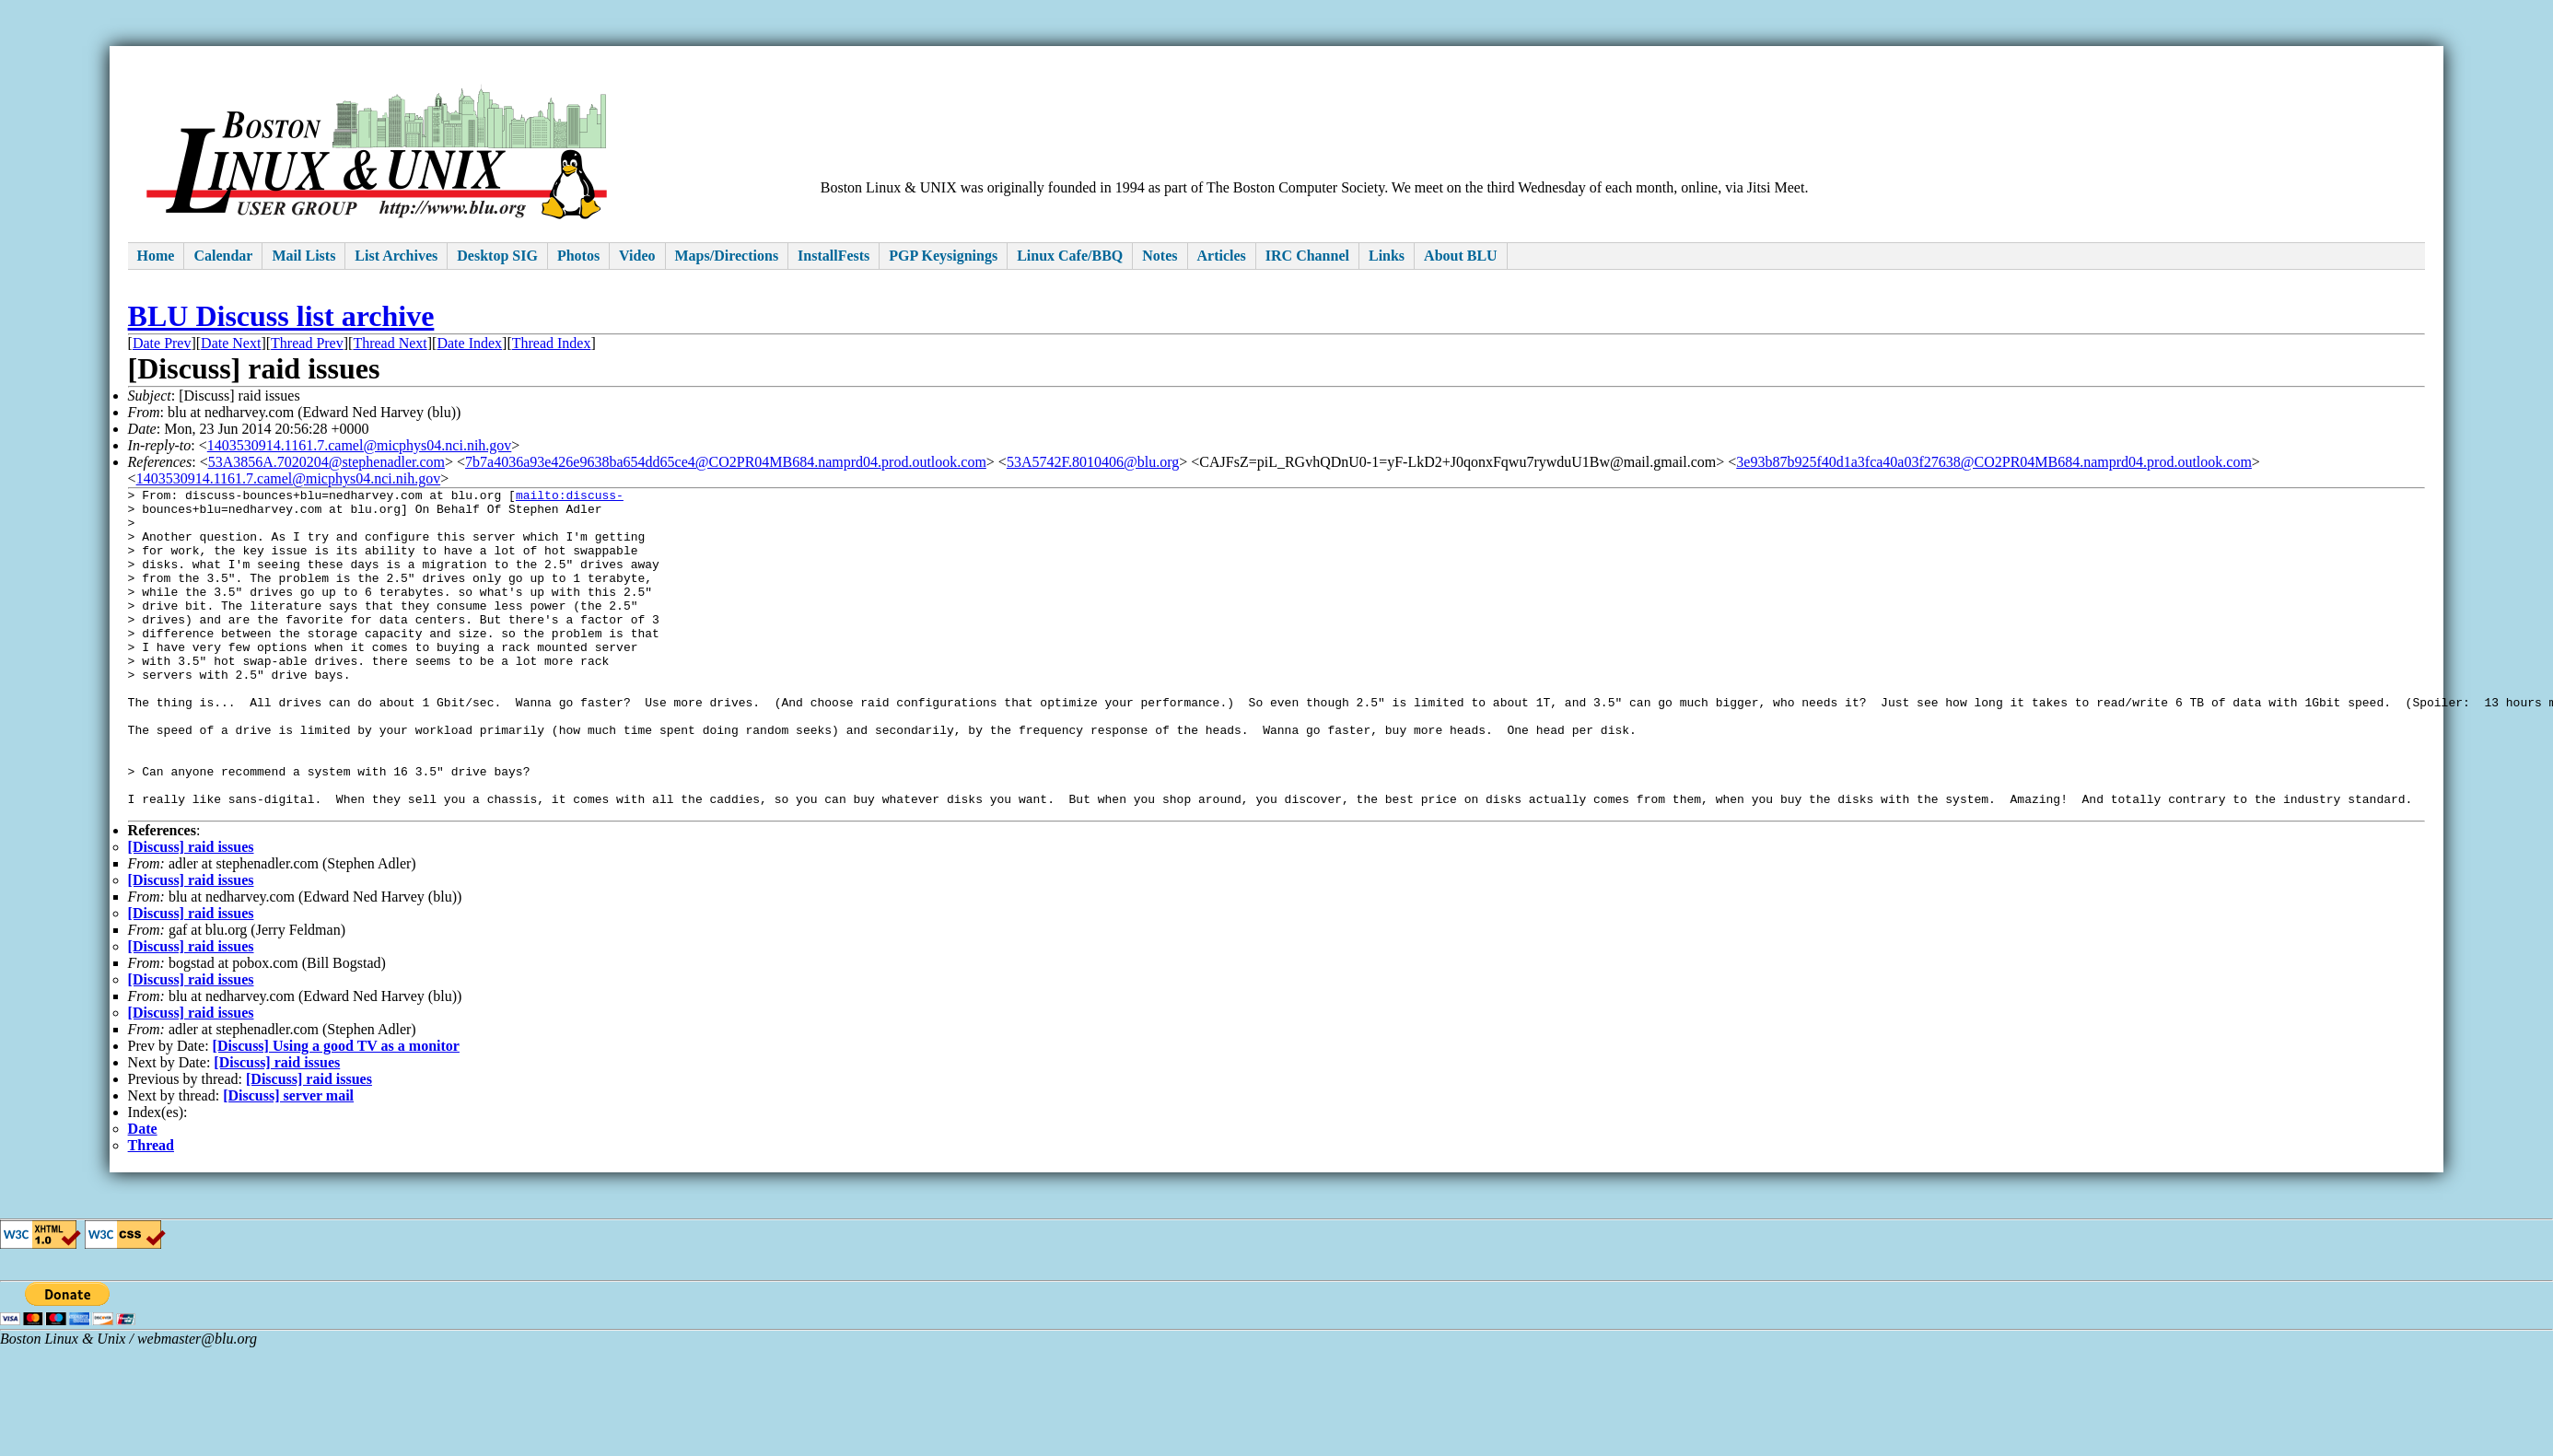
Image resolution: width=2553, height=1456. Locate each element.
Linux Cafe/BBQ (1070, 255)
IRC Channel (1307, 255)
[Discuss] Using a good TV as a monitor (336, 1112)
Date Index (469, 343)
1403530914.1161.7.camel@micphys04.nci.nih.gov (359, 445)
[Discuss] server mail (288, 1162)
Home (156, 255)
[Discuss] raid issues (191, 913)
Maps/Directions (727, 255)
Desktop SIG (497, 255)
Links (1387, 255)
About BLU (1461, 255)
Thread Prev (307, 343)
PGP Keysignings (943, 255)
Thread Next (389, 343)
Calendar (222, 255)
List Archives (396, 255)
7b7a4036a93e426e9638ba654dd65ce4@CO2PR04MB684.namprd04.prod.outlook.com (725, 462)
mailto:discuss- (570, 497)
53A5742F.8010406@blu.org (1093, 462)
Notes (1159, 255)
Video (637, 255)
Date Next (231, 343)
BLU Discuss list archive (281, 315)
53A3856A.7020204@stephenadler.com (326, 462)
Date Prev (162, 343)
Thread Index (551, 343)
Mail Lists (303, 255)
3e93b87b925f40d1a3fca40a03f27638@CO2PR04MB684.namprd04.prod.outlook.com (1994, 462)
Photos (578, 255)
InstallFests (833, 255)
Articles (1221, 255)
